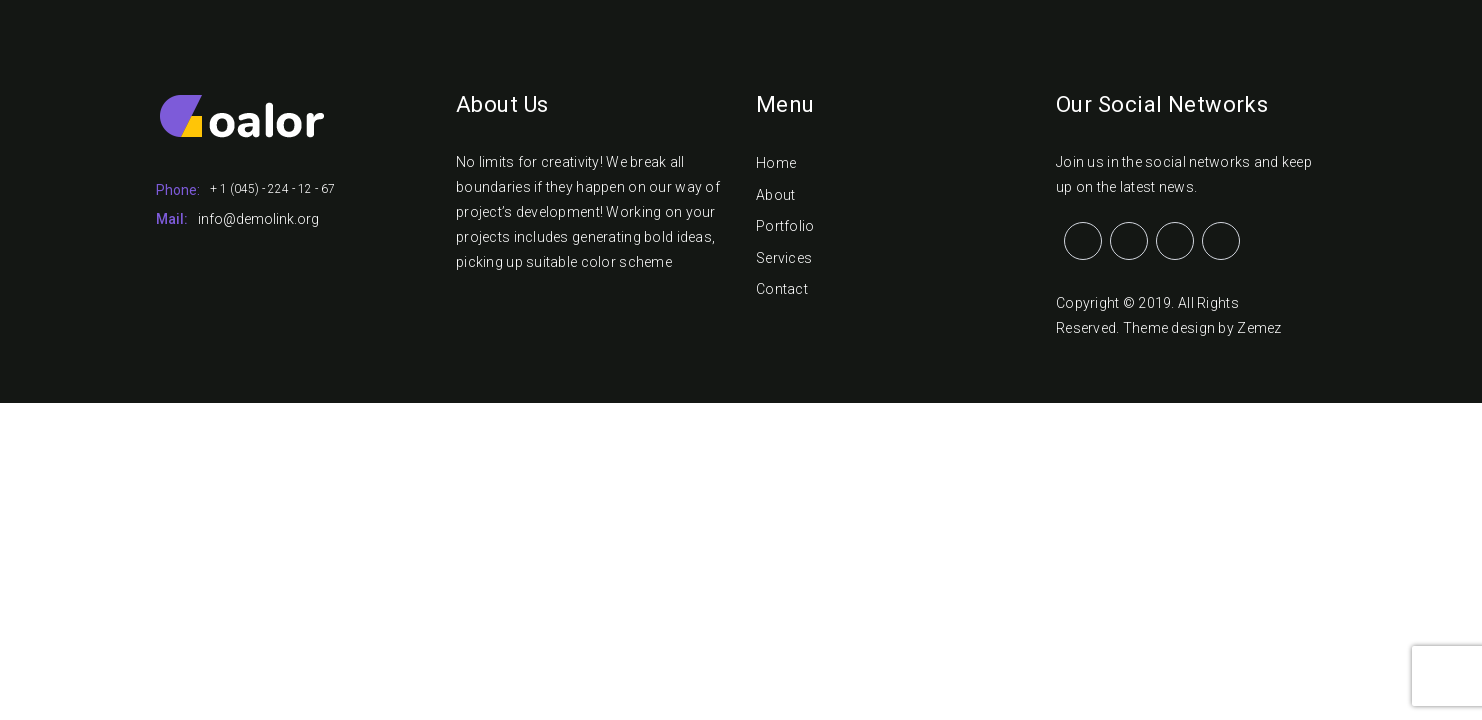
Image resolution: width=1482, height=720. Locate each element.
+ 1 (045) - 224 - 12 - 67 (272, 189)
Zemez (1259, 328)
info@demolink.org (258, 219)
